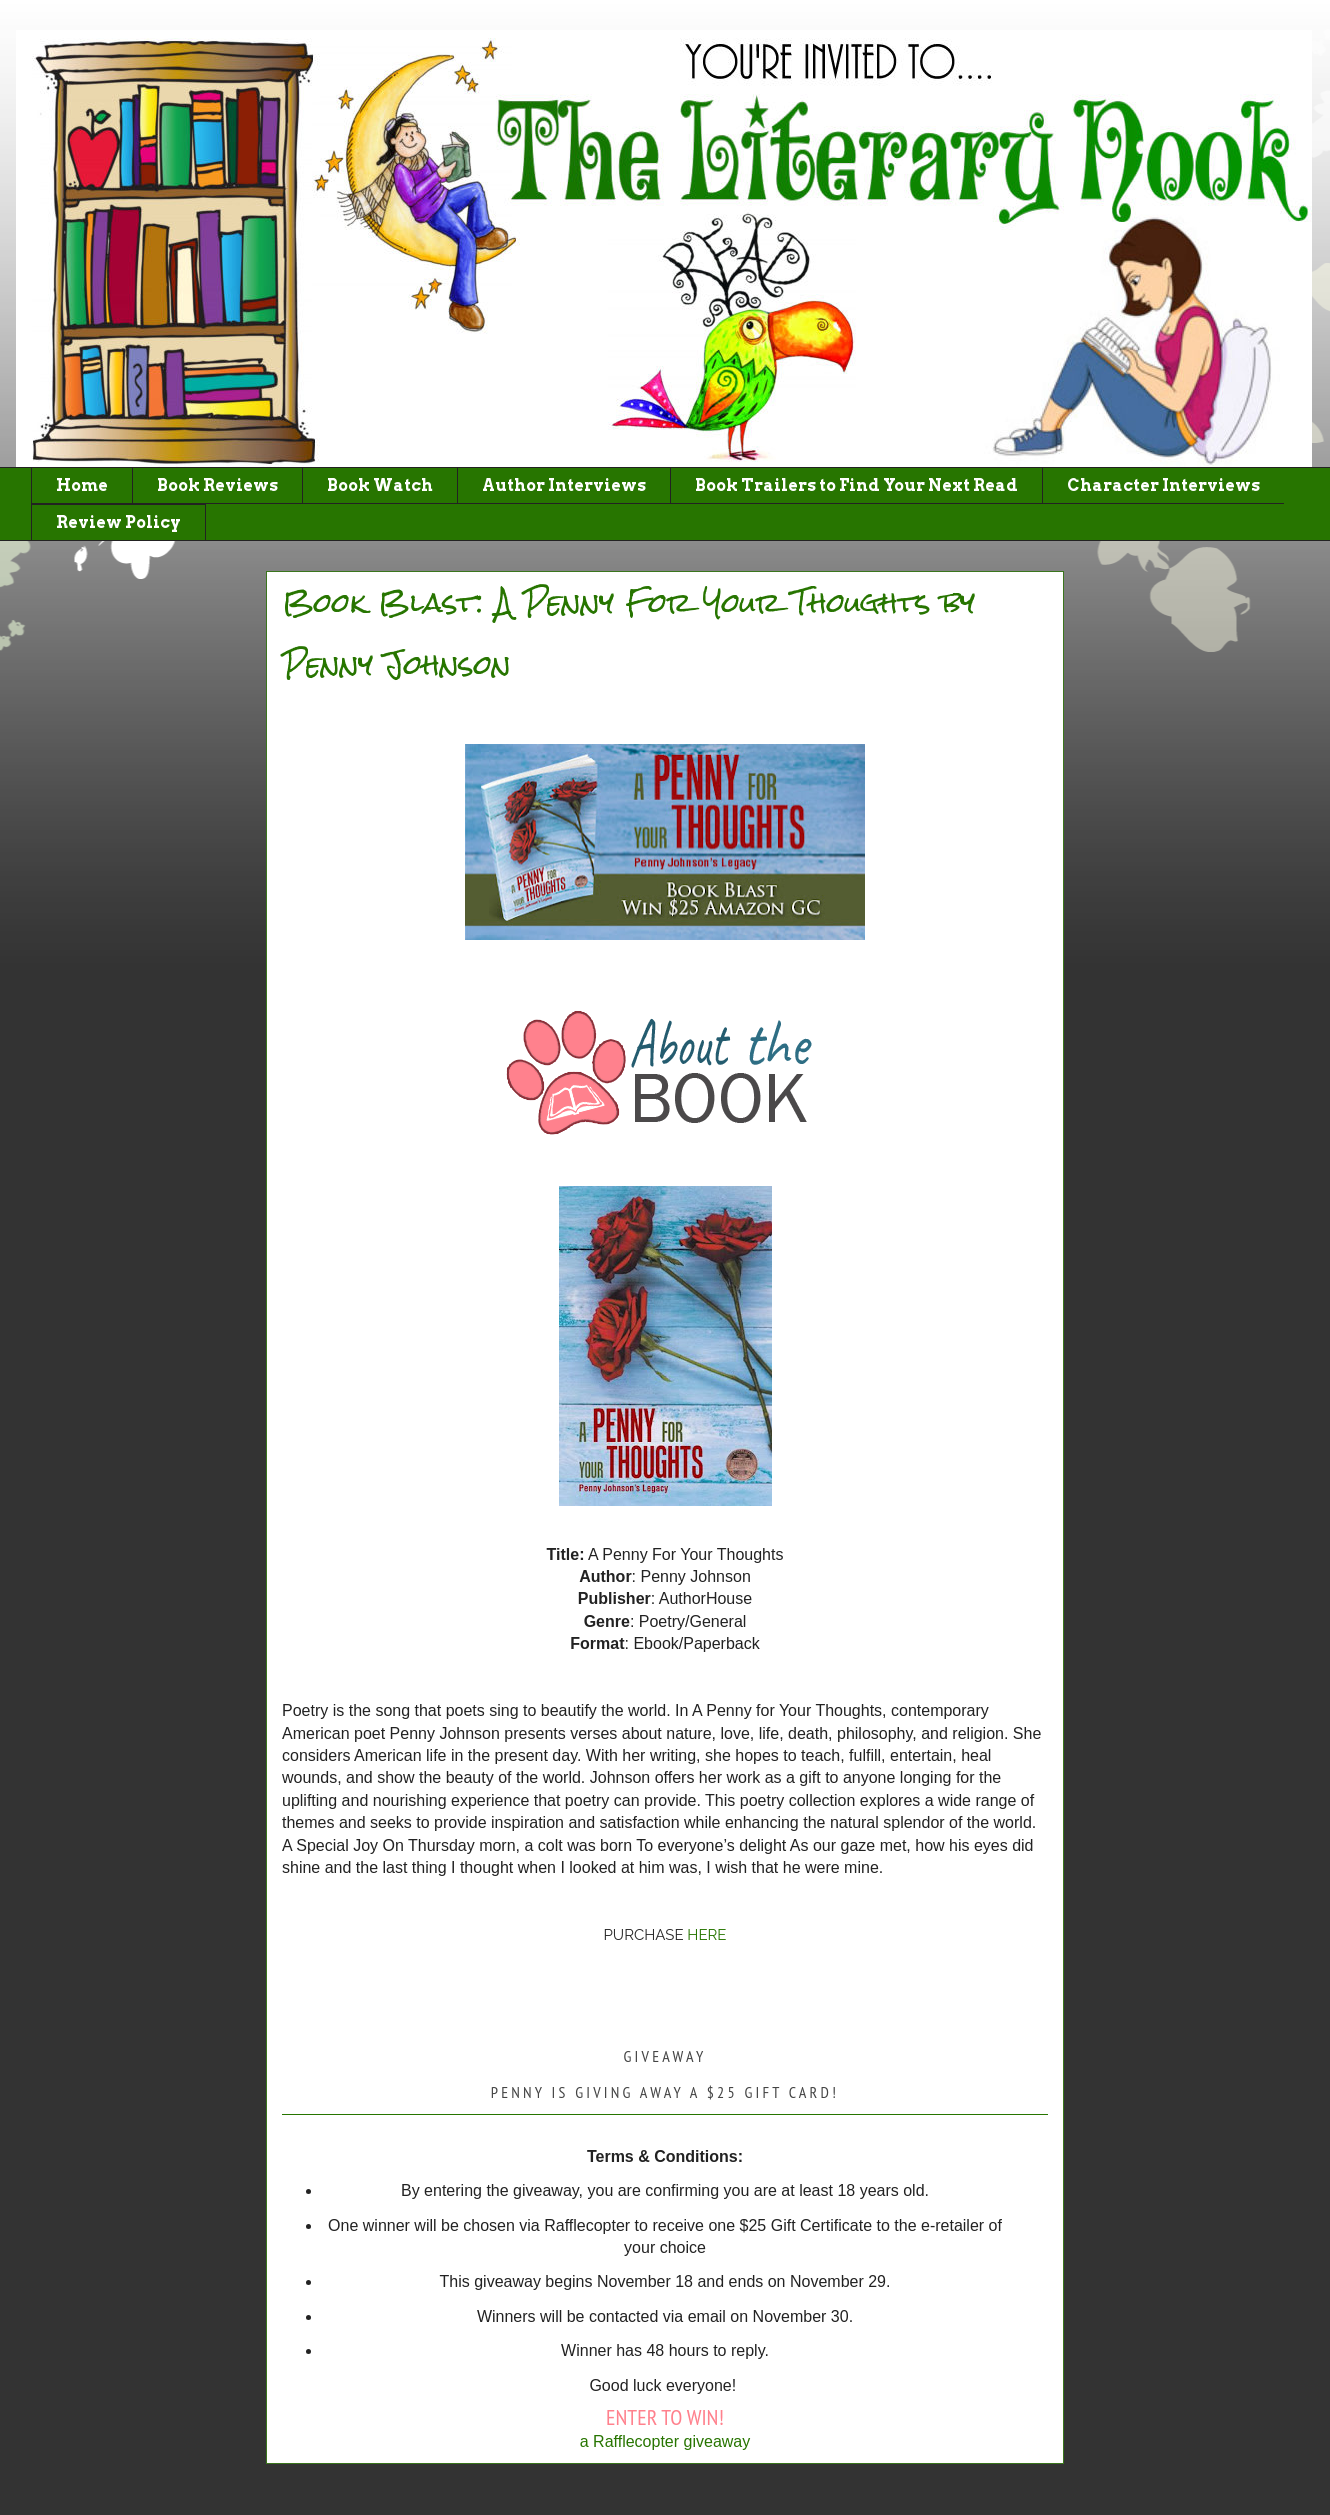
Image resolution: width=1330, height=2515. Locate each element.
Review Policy (118, 522)
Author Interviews (564, 485)
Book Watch (380, 485)
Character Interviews (1163, 485)
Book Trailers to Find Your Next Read (856, 485)
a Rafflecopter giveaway (665, 2441)
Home (82, 485)
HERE (706, 1935)
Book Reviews (217, 485)
